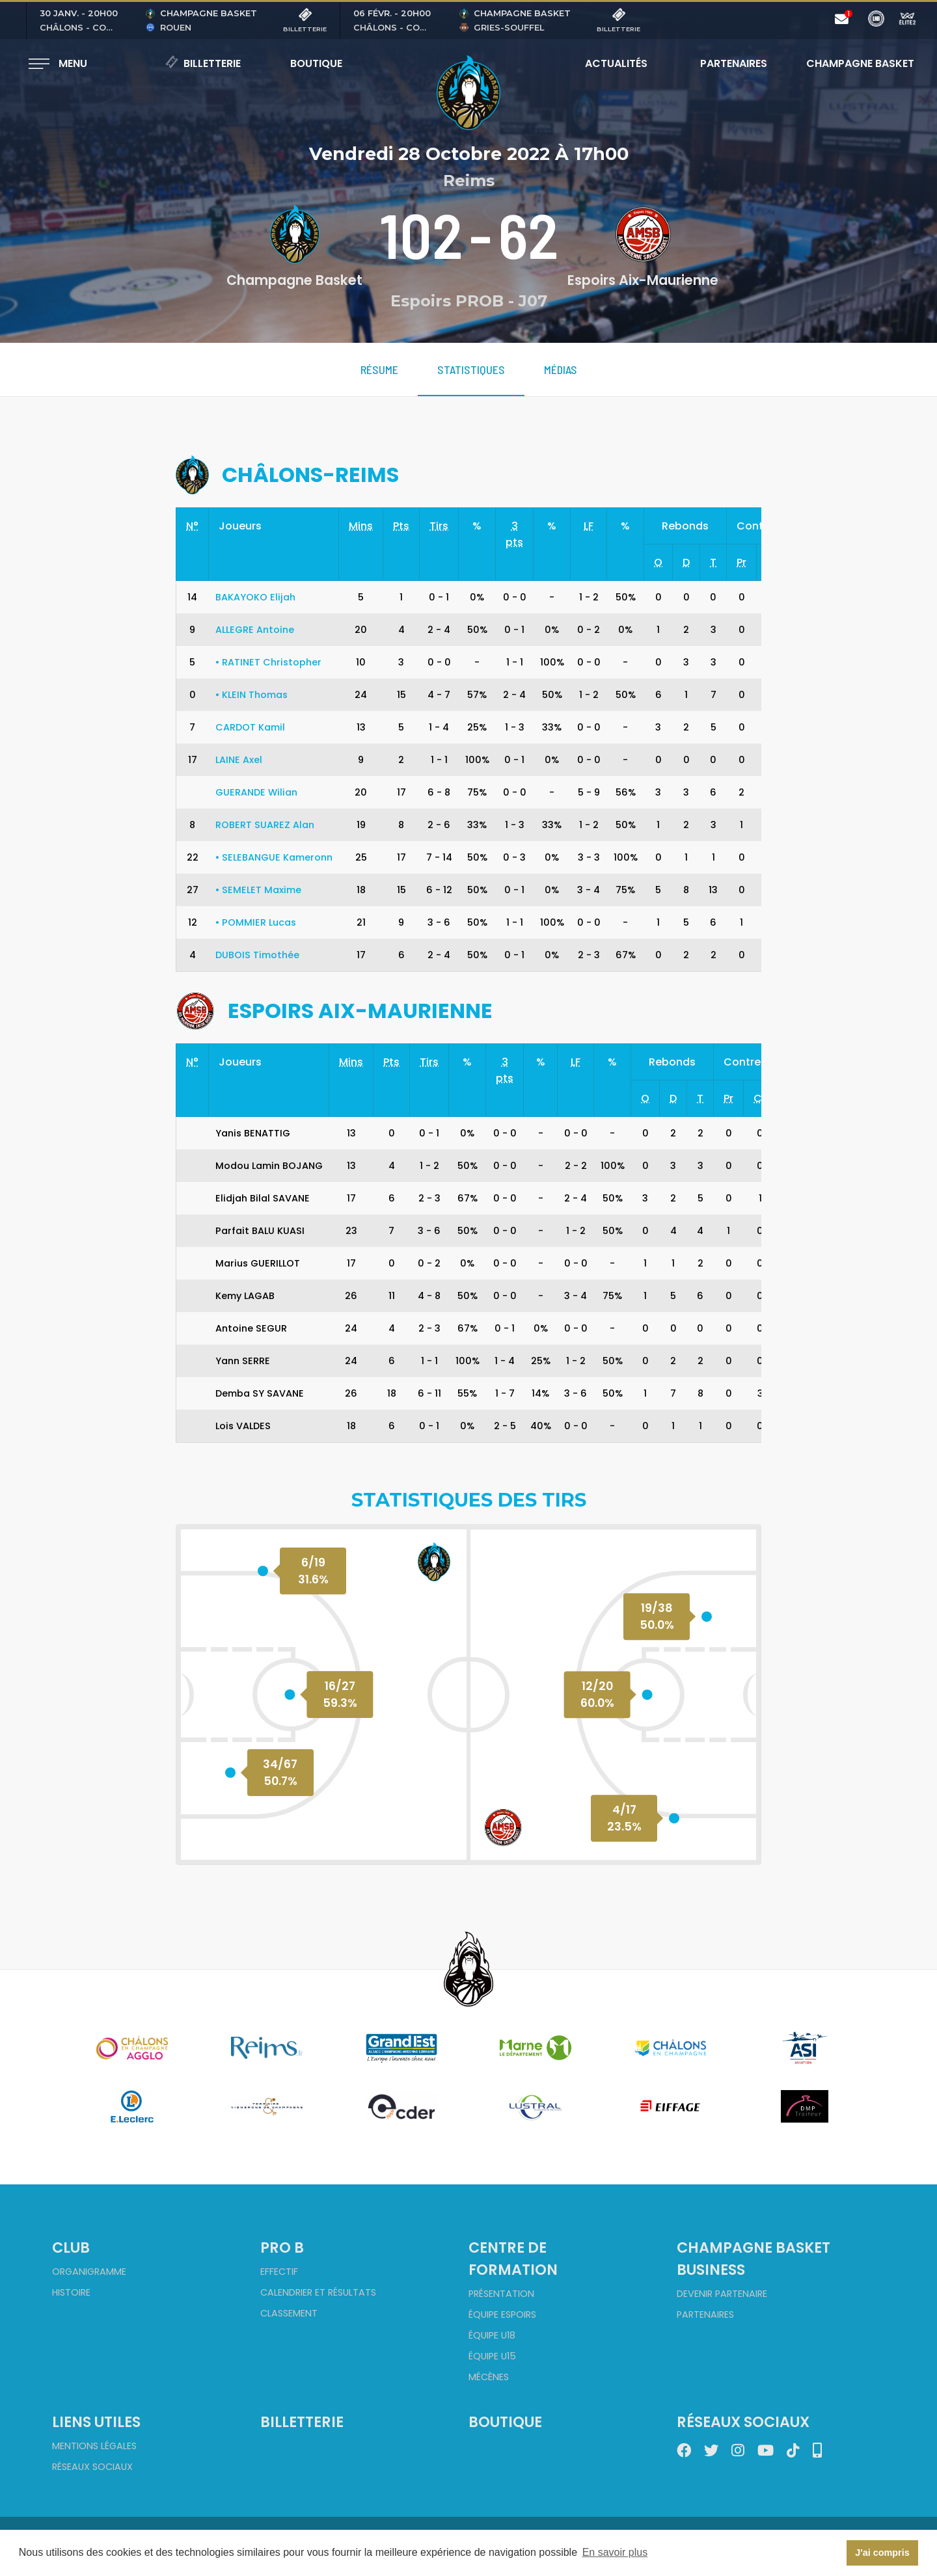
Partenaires (733, 63)
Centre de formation (513, 2258)
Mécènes (488, 2376)
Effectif (279, 2271)
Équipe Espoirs (502, 2314)
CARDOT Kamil (250, 727)
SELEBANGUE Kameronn (274, 857)
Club (71, 2247)
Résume (379, 369)
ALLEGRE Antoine (254, 629)
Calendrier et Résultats (318, 2292)
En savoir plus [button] (615, 2552)
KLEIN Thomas (251, 694)
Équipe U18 (491, 2335)
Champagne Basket (851, 63)
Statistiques (471, 369)
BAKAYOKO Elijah (255, 597)
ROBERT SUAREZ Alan (264, 824)
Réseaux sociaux (92, 2466)
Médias (560, 369)
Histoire (71, 2292)
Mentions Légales (94, 2445)
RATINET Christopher (268, 662)
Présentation (501, 2293)
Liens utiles (96, 2421)
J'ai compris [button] (882, 2552)
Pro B (282, 2247)
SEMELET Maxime (258, 889)
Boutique (316, 63)
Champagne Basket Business (753, 2258)
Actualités (616, 63)
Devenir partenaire (722, 2293)
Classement (289, 2313)
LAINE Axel (238, 759)
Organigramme (89, 2271)
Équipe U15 (492, 2356)
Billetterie (203, 63)
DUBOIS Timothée (257, 954)
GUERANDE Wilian (256, 792)
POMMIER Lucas (255, 922)
